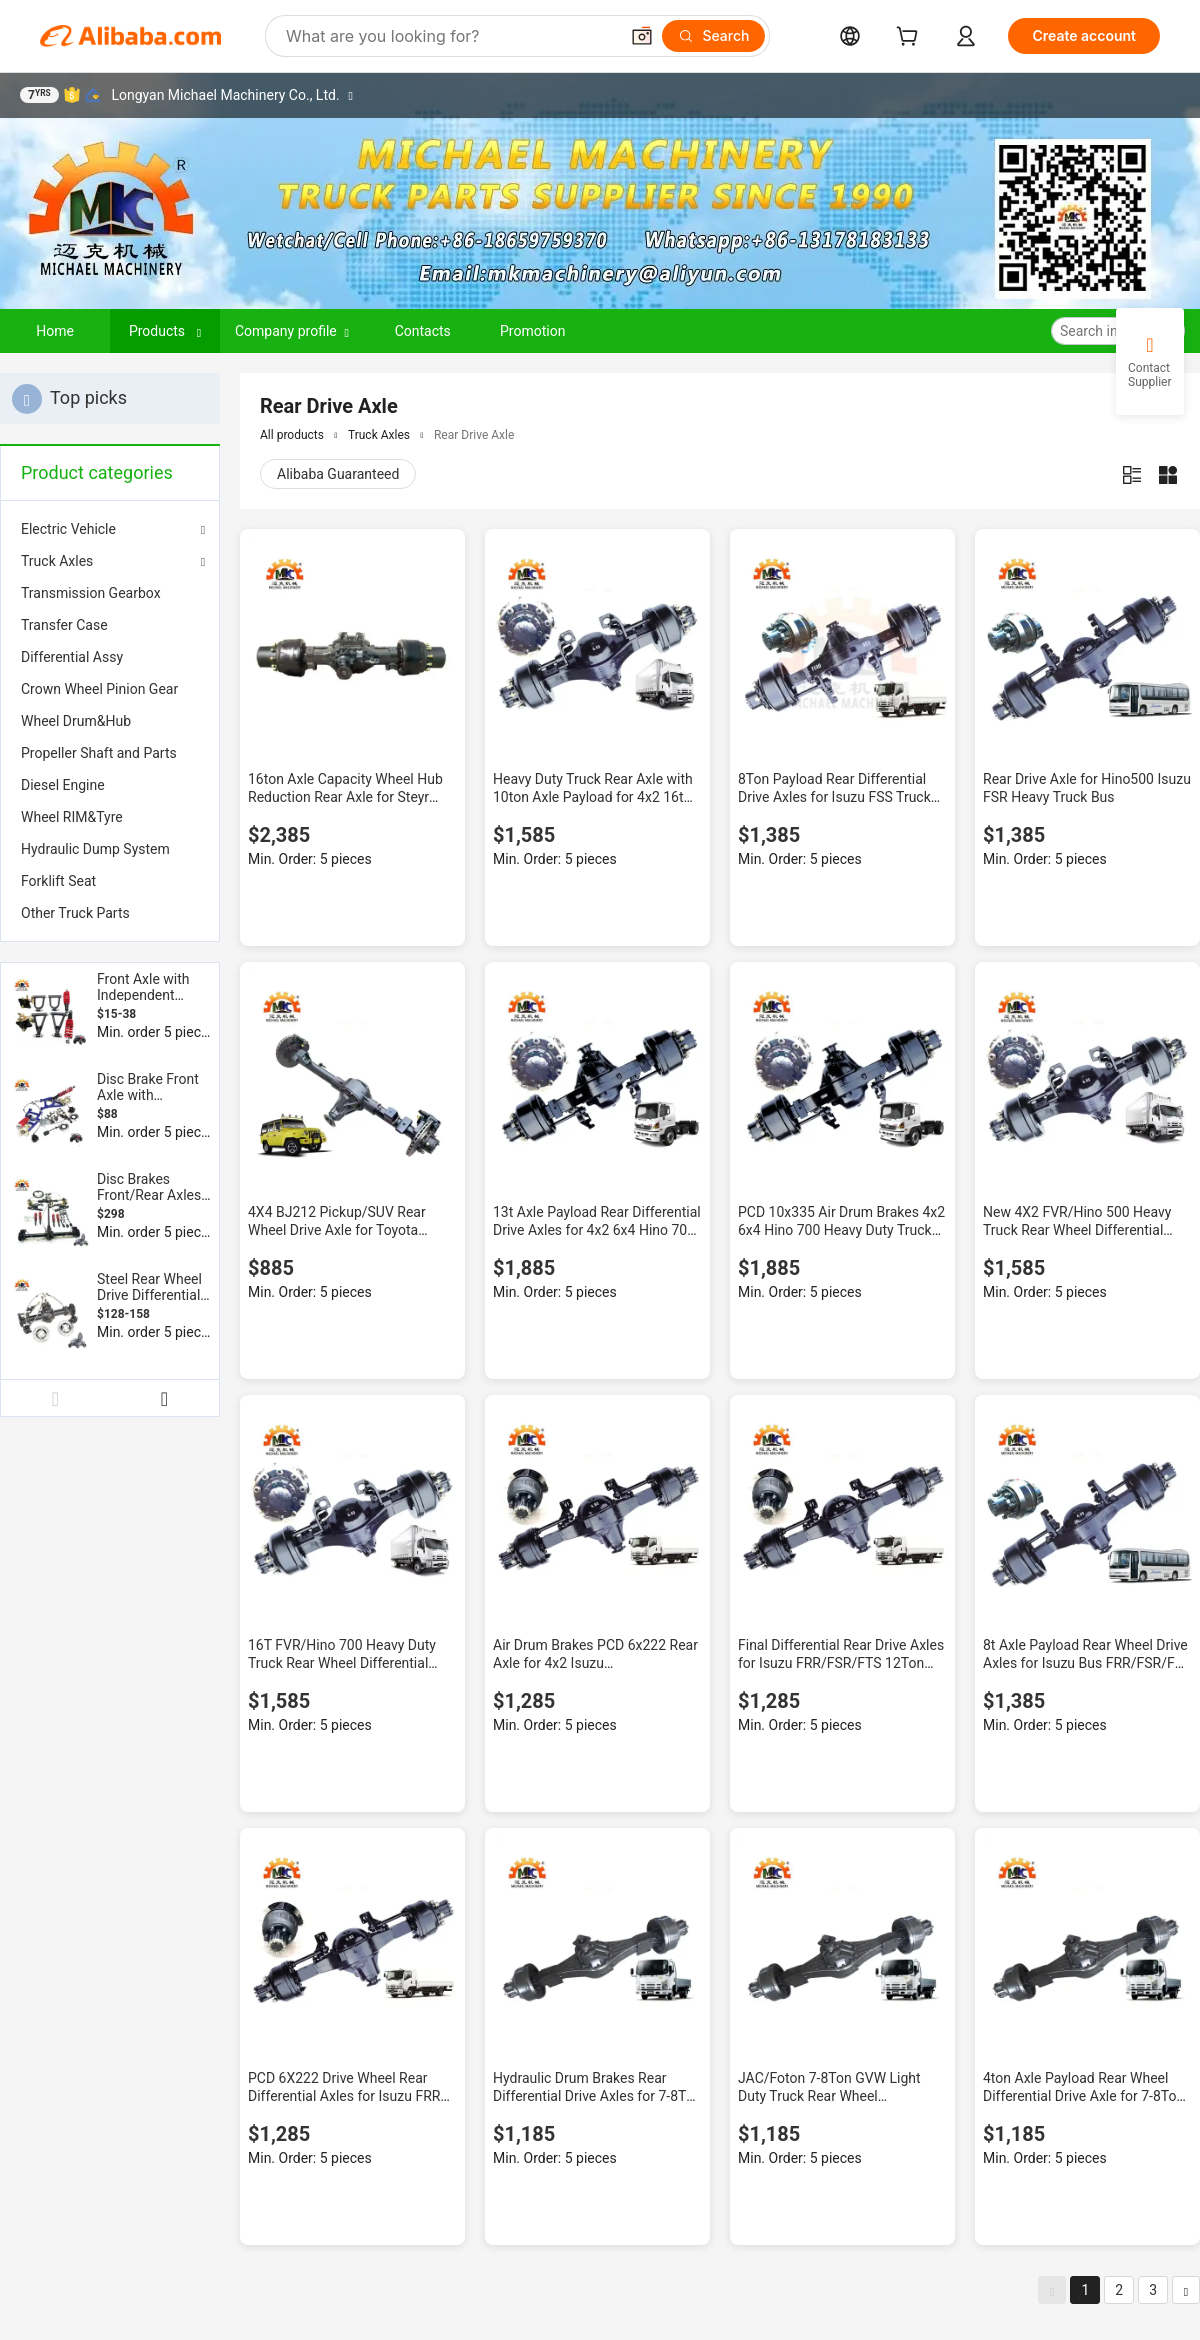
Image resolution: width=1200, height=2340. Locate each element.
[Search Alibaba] (450, 36)
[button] (642, 36)
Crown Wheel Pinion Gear (99, 689)
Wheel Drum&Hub (76, 721)
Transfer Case (64, 625)
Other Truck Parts (75, 913)
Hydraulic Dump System (95, 849)
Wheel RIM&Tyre (72, 817)
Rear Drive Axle (474, 435)
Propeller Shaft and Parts (99, 753)
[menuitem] (110, 593)
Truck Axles (57, 561)
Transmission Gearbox (91, 593)
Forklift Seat (58, 881)
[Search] (713, 36)
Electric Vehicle (68, 529)
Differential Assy (72, 657)
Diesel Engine (63, 785)
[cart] (911, 38)
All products (292, 435)
